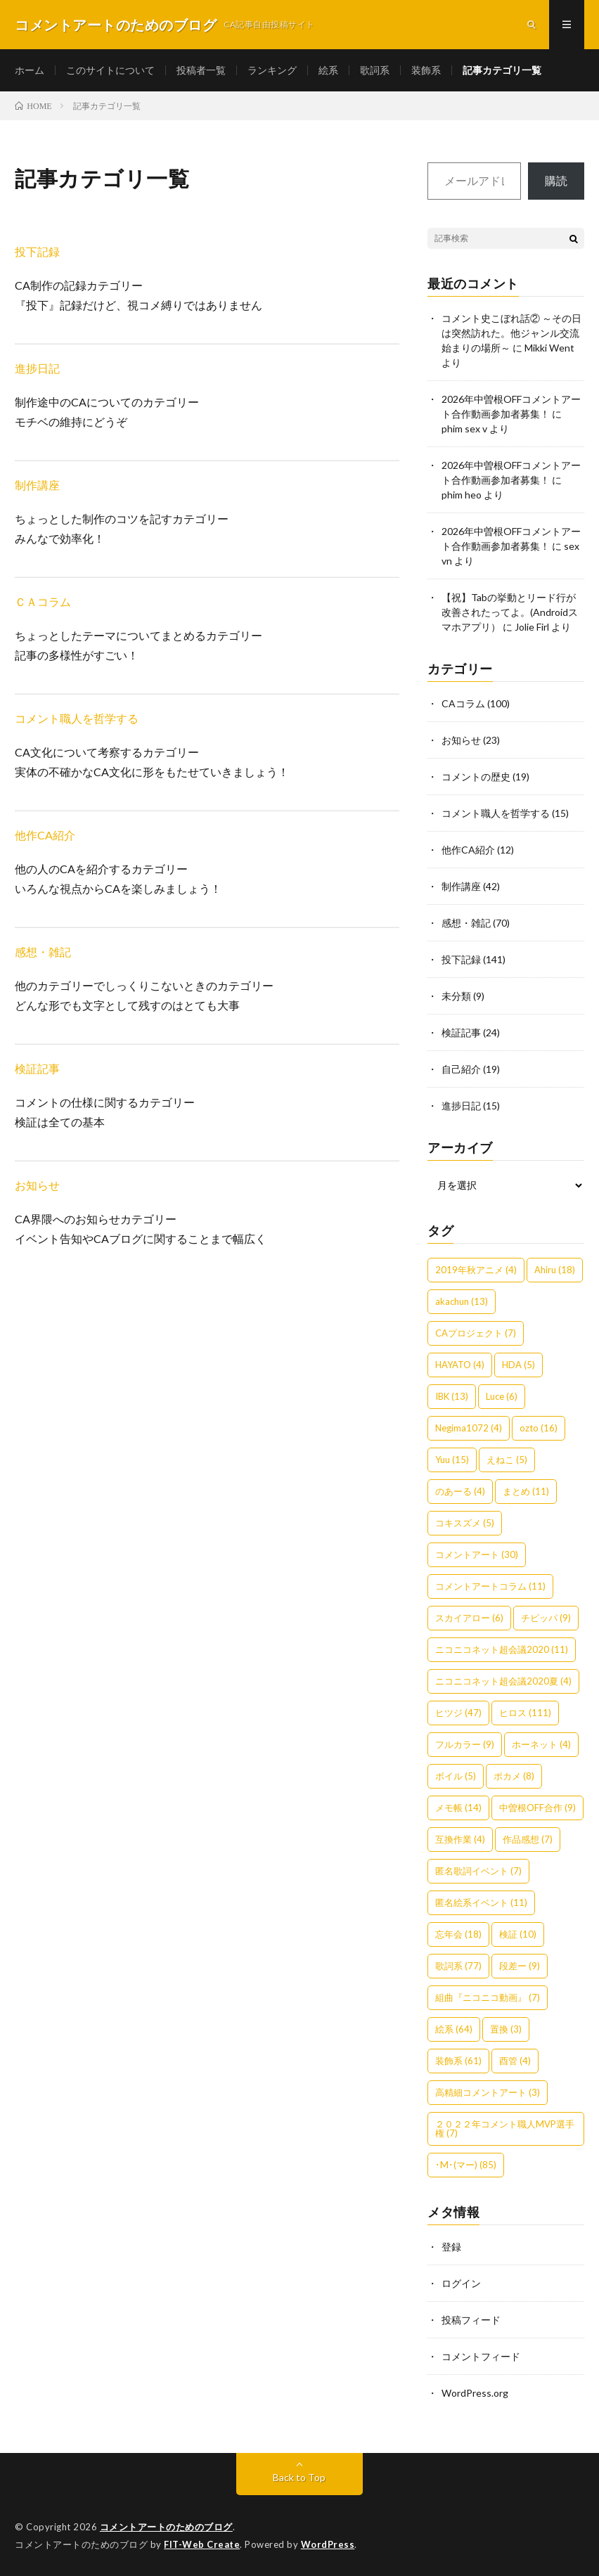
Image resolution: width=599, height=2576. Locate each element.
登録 (451, 2247)
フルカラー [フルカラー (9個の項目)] (464, 1744)
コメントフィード (481, 2356)
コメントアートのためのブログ (166, 2526)
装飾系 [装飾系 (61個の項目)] (458, 2060)
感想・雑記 (43, 951)
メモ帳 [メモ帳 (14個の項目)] (458, 1807)
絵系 (328, 70)
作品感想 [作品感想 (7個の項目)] (528, 1839)
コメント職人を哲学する (77, 718)
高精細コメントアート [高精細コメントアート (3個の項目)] (487, 2092)
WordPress (328, 2544)
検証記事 (37, 1068)
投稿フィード (471, 2320)
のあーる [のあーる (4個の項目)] (460, 1491)
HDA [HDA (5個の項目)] (518, 1364)
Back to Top (299, 2477)
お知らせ (37, 1185)
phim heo (462, 495)
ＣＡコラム (43, 601)
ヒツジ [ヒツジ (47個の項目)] (458, 1712)
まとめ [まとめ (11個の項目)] (526, 1491)
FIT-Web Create (202, 2544)
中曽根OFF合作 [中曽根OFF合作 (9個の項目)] (537, 1807)
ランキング (272, 70)
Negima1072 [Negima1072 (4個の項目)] (468, 1428)
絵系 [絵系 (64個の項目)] (453, 2029)
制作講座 (37, 484)
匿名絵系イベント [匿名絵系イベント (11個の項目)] (481, 1902)
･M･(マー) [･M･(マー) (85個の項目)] (465, 2164)
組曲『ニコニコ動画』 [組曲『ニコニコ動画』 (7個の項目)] (487, 1997)
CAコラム (463, 703)
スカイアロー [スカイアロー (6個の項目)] (469, 1617)
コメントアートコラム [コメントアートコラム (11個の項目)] (490, 1586)
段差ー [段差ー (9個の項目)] (519, 1965)
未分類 (456, 996)
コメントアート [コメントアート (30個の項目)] (476, 1554)
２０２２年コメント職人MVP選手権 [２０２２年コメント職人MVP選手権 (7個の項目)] (504, 2128)
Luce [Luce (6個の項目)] (501, 1396)
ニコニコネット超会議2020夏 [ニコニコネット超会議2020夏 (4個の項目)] (503, 1681)
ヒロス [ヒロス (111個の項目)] (525, 1712)
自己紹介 (461, 1069)
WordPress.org (475, 2393)
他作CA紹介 (45, 835)
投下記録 (37, 251)
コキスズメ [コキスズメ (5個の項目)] (464, 1522)
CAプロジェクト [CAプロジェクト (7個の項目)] (475, 1333)
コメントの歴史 (476, 777)
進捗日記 (37, 368)
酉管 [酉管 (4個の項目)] (515, 2060)
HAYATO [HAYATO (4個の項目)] (459, 1364)
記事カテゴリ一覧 (502, 70)
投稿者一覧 (201, 70)
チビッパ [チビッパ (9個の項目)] (546, 1617)
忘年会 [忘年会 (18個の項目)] (458, 1934)
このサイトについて (110, 70)
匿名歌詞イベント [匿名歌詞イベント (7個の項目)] (478, 1870)
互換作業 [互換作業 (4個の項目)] (460, 1839)
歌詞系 (374, 70)
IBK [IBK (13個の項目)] (451, 1396)
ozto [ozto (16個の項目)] (539, 1428)
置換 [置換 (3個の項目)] (506, 2029)
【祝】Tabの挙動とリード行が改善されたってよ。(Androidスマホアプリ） (510, 612)
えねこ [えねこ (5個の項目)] (507, 1459)
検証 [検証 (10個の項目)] (517, 1934)
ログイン (461, 2283)
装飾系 (426, 70)
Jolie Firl (532, 627)
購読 (556, 180)
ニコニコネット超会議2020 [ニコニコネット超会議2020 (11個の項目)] (501, 1649)
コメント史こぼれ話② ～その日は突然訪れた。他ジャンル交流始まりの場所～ (511, 333)
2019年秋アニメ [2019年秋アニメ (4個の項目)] (476, 1269)
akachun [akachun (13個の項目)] (461, 1301)
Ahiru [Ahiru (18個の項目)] (554, 1269)
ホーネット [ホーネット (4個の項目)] (541, 1744)
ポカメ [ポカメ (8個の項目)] (514, 1776)
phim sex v (464, 428)
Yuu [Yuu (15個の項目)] (452, 1459)
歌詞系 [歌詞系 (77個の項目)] (458, 1965)
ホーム (29, 70)
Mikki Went (549, 348)
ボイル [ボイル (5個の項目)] (455, 1776)
